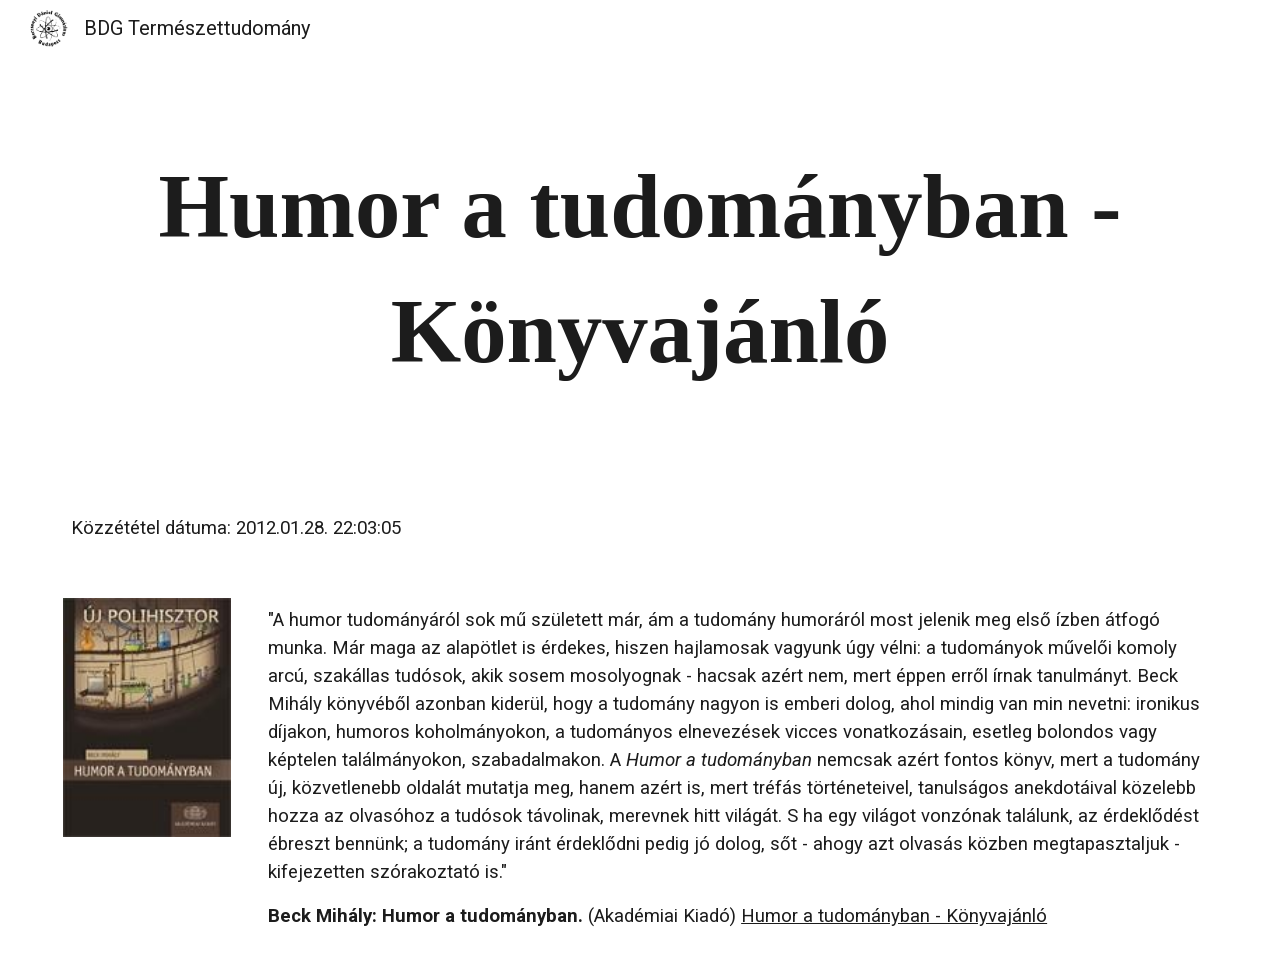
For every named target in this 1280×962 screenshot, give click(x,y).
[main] (640, 269)
